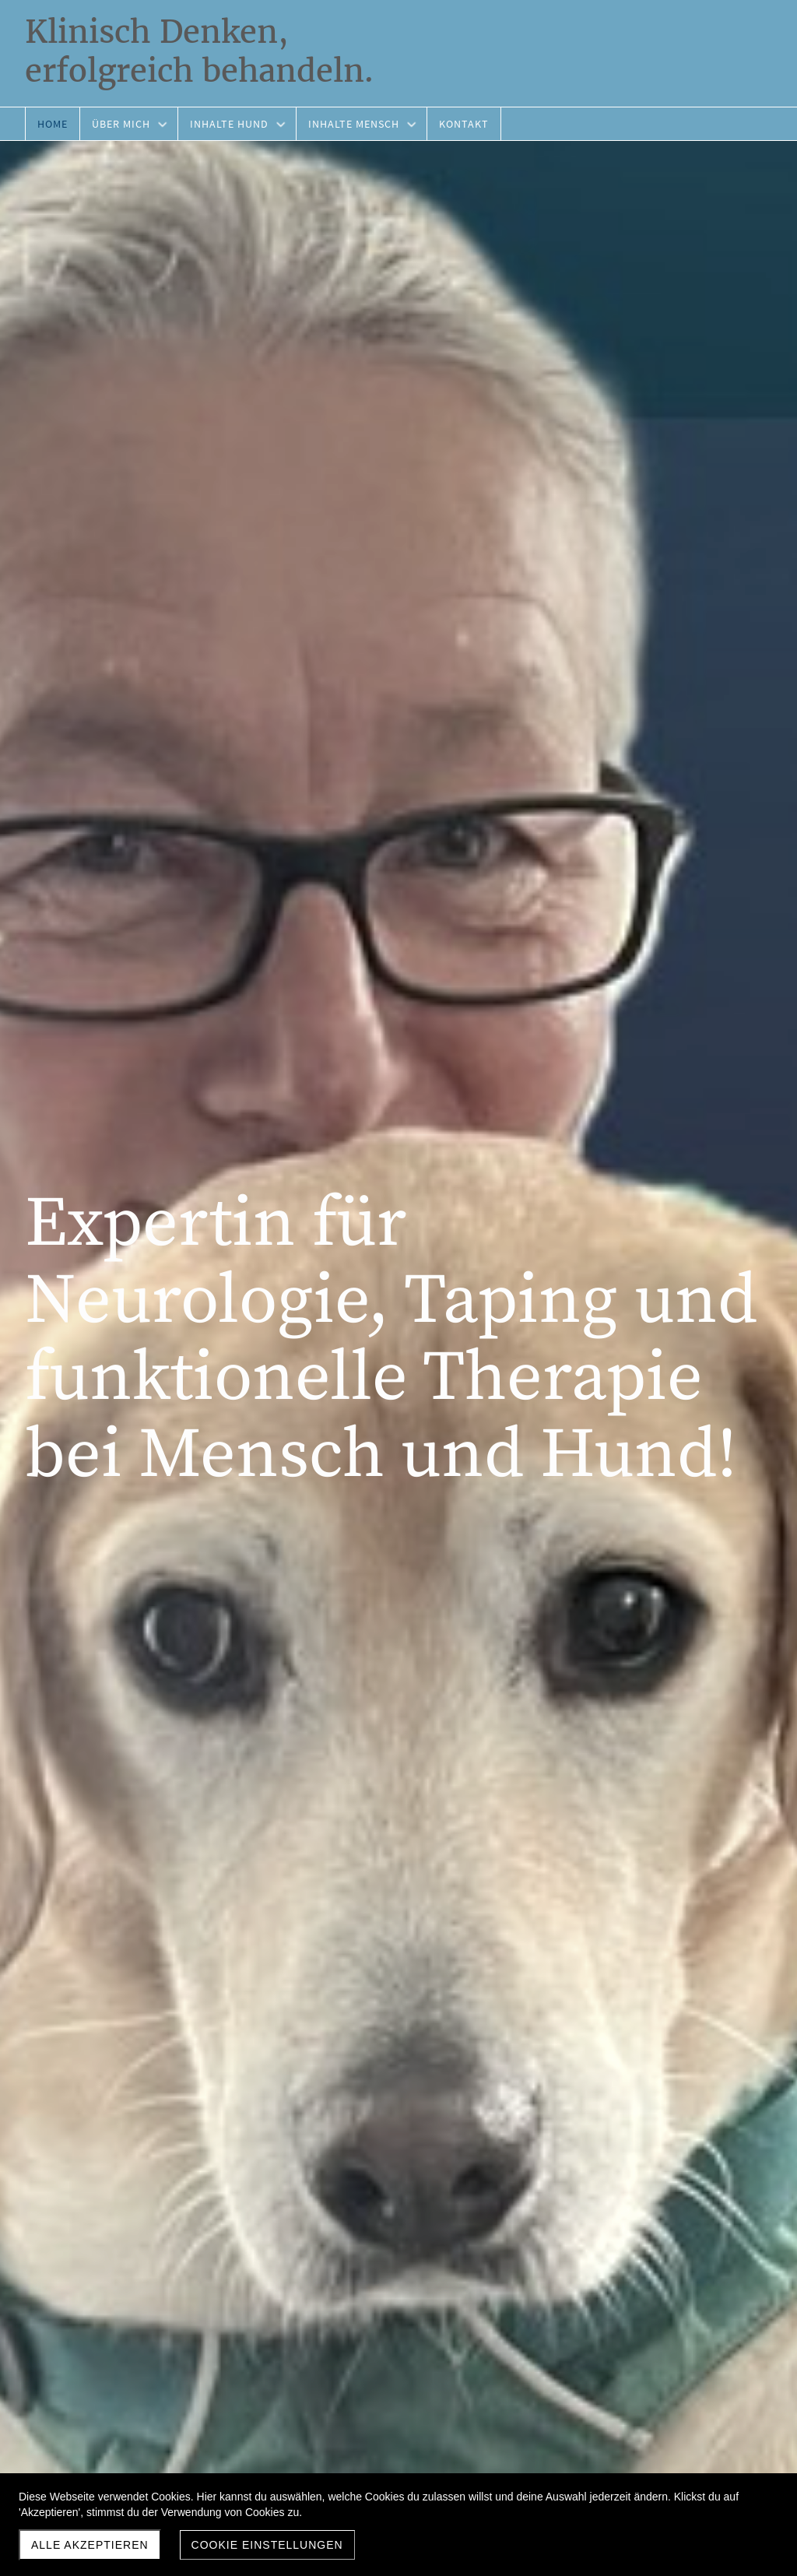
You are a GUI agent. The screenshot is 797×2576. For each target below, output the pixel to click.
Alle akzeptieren (90, 2545)
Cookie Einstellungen (267, 2545)
